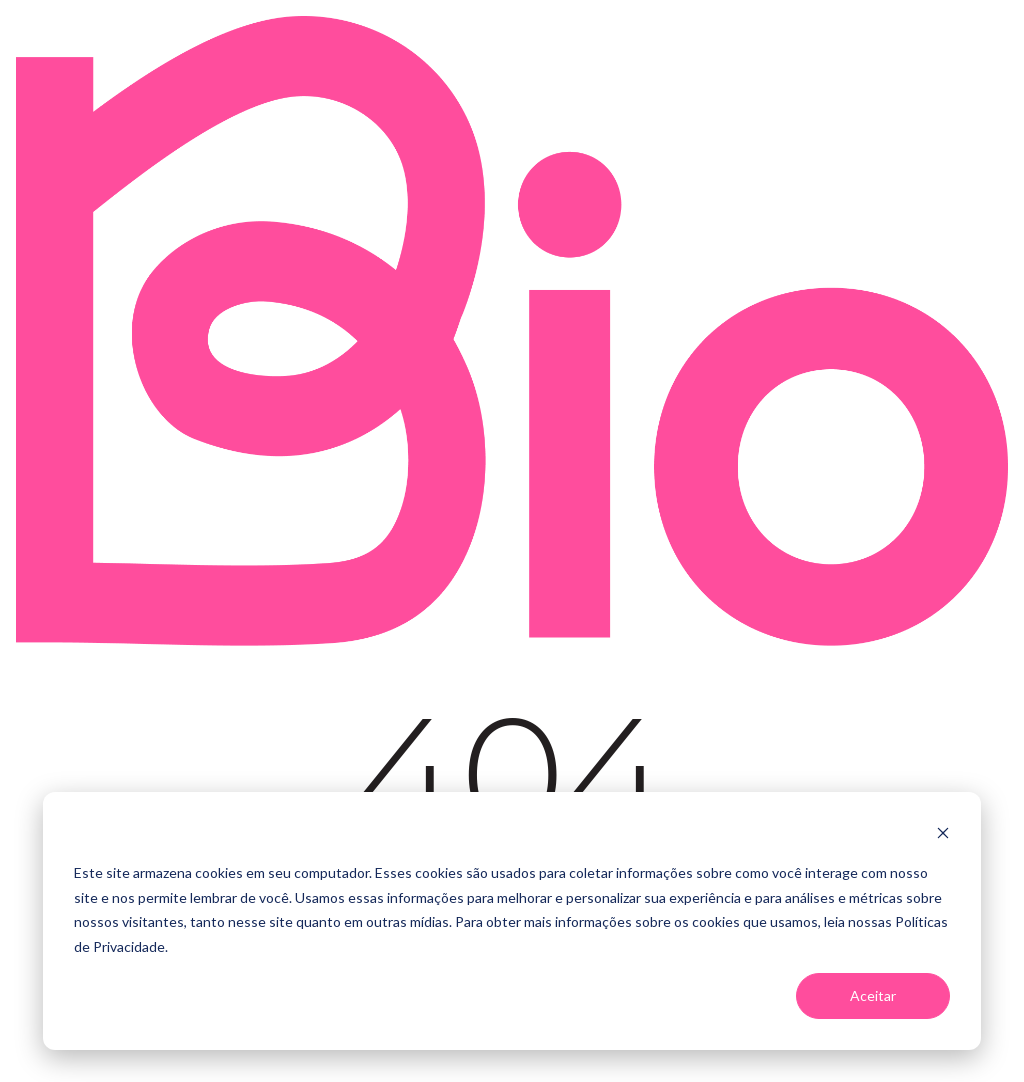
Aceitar (873, 995)
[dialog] (512, 921)
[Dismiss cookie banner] (943, 835)
